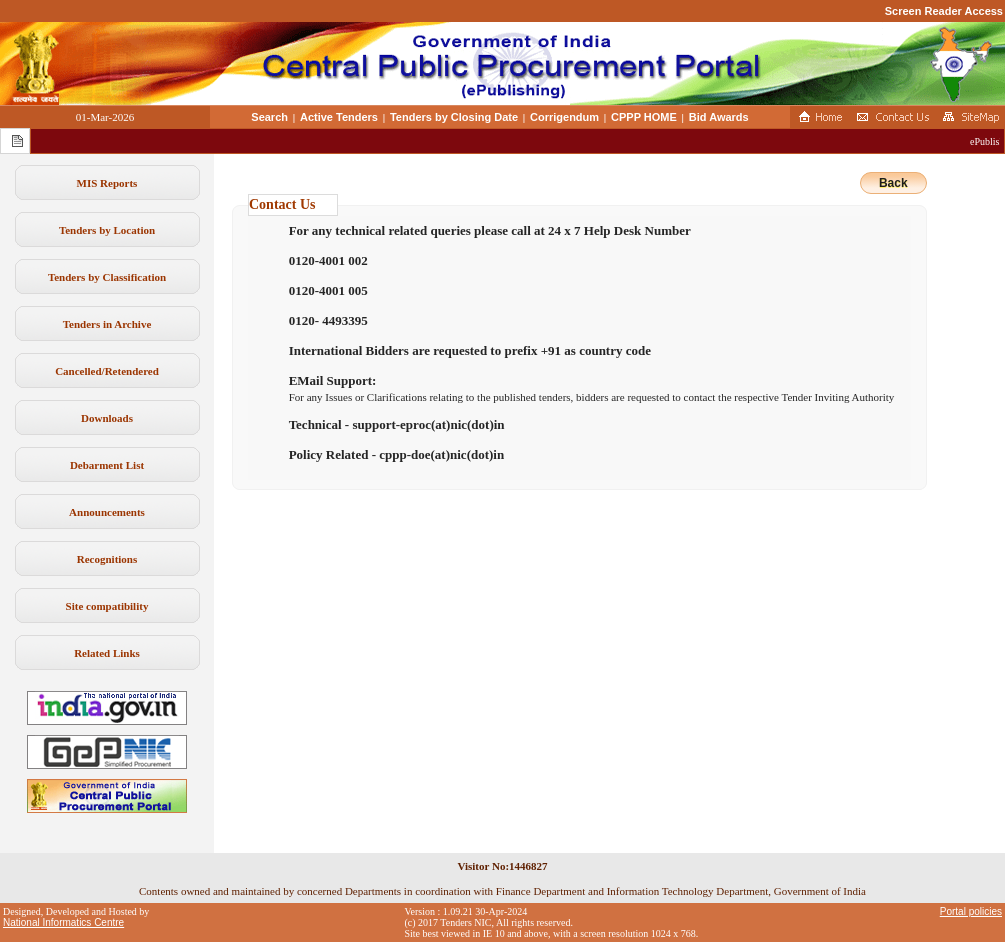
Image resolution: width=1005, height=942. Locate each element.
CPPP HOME (644, 117)
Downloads (107, 418)
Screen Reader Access (944, 11)
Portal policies (971, 911)
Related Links (107, 653)
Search (269, 117)
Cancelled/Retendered (107, 371)
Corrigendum (564, 117)
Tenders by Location (107, 230)
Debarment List (107, 465)
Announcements (107, 512)
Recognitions (107, 559)
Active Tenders (339, 117)
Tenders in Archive (107, 324)
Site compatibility (107, 606)
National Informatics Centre (63, 922)
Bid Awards (719, 117)
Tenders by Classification (107, 277)
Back (893, 183)
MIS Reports (107, 183)
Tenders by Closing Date (454, 117)
